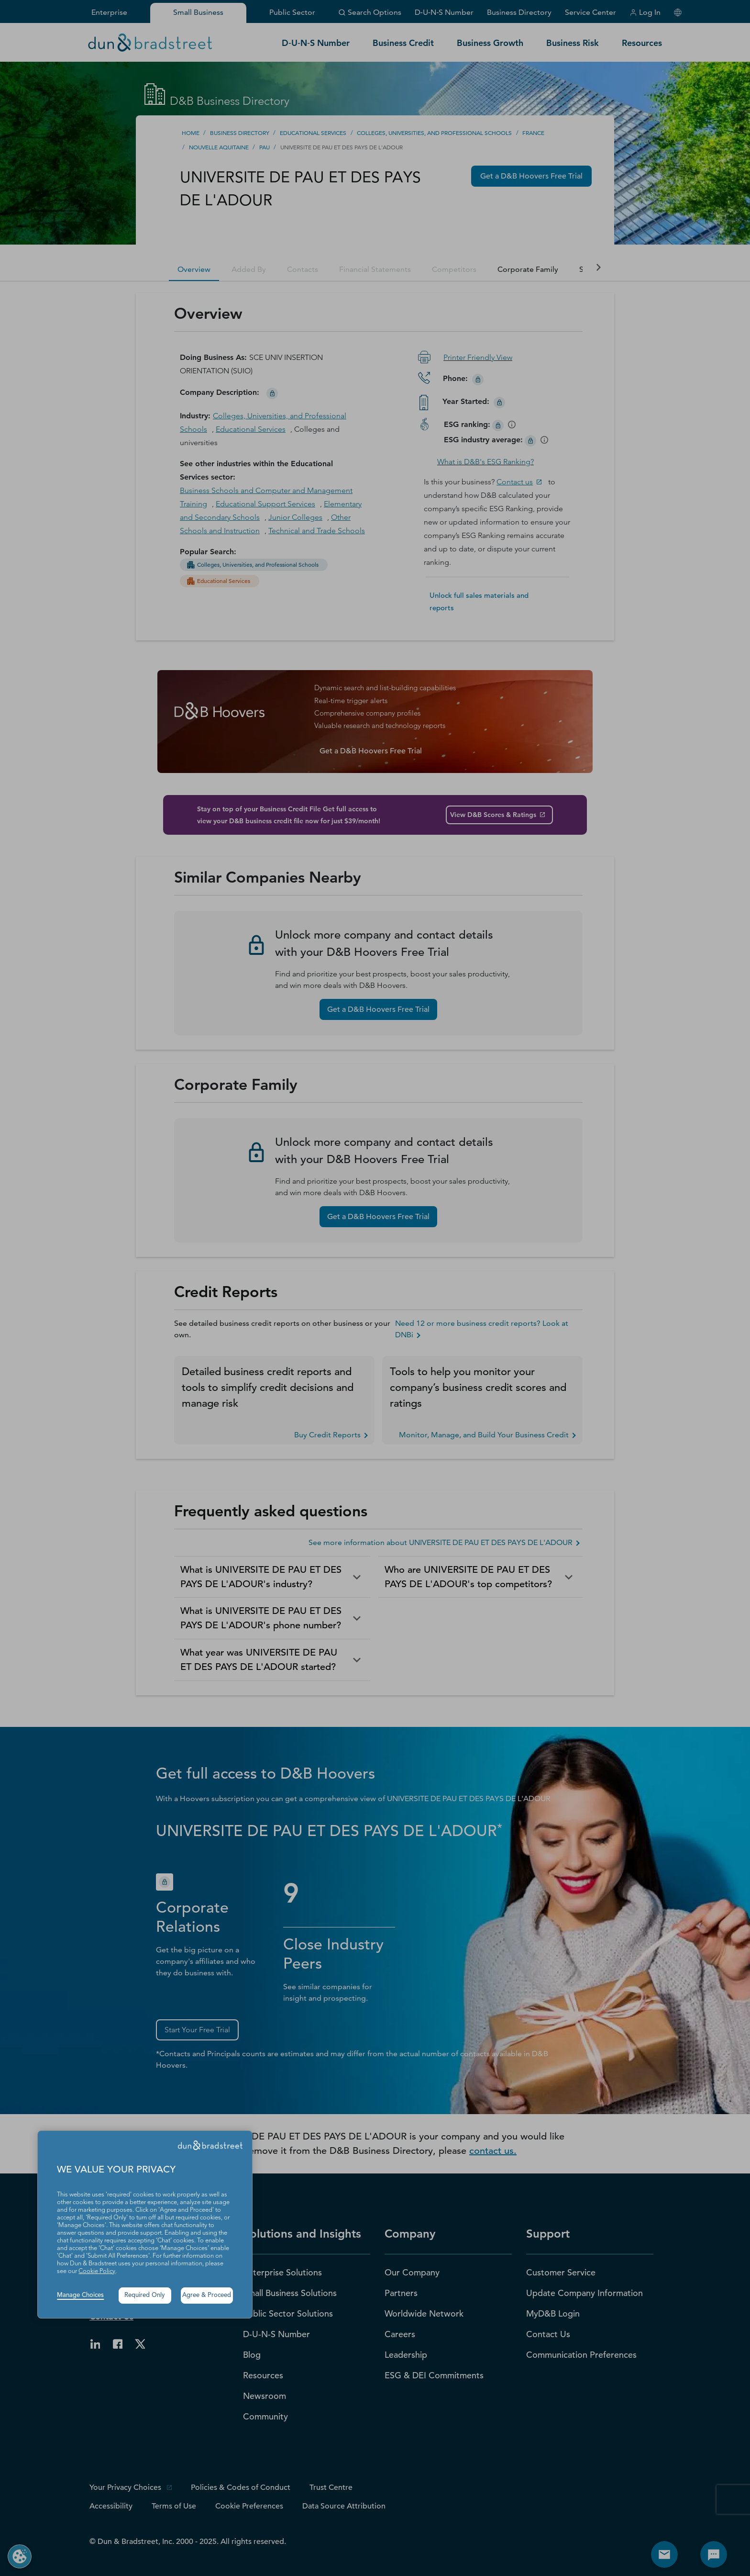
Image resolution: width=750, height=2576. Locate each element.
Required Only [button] (144, 2295)
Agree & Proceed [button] (206, 2295)
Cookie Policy (96, 2271)
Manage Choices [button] (80, 2295)
